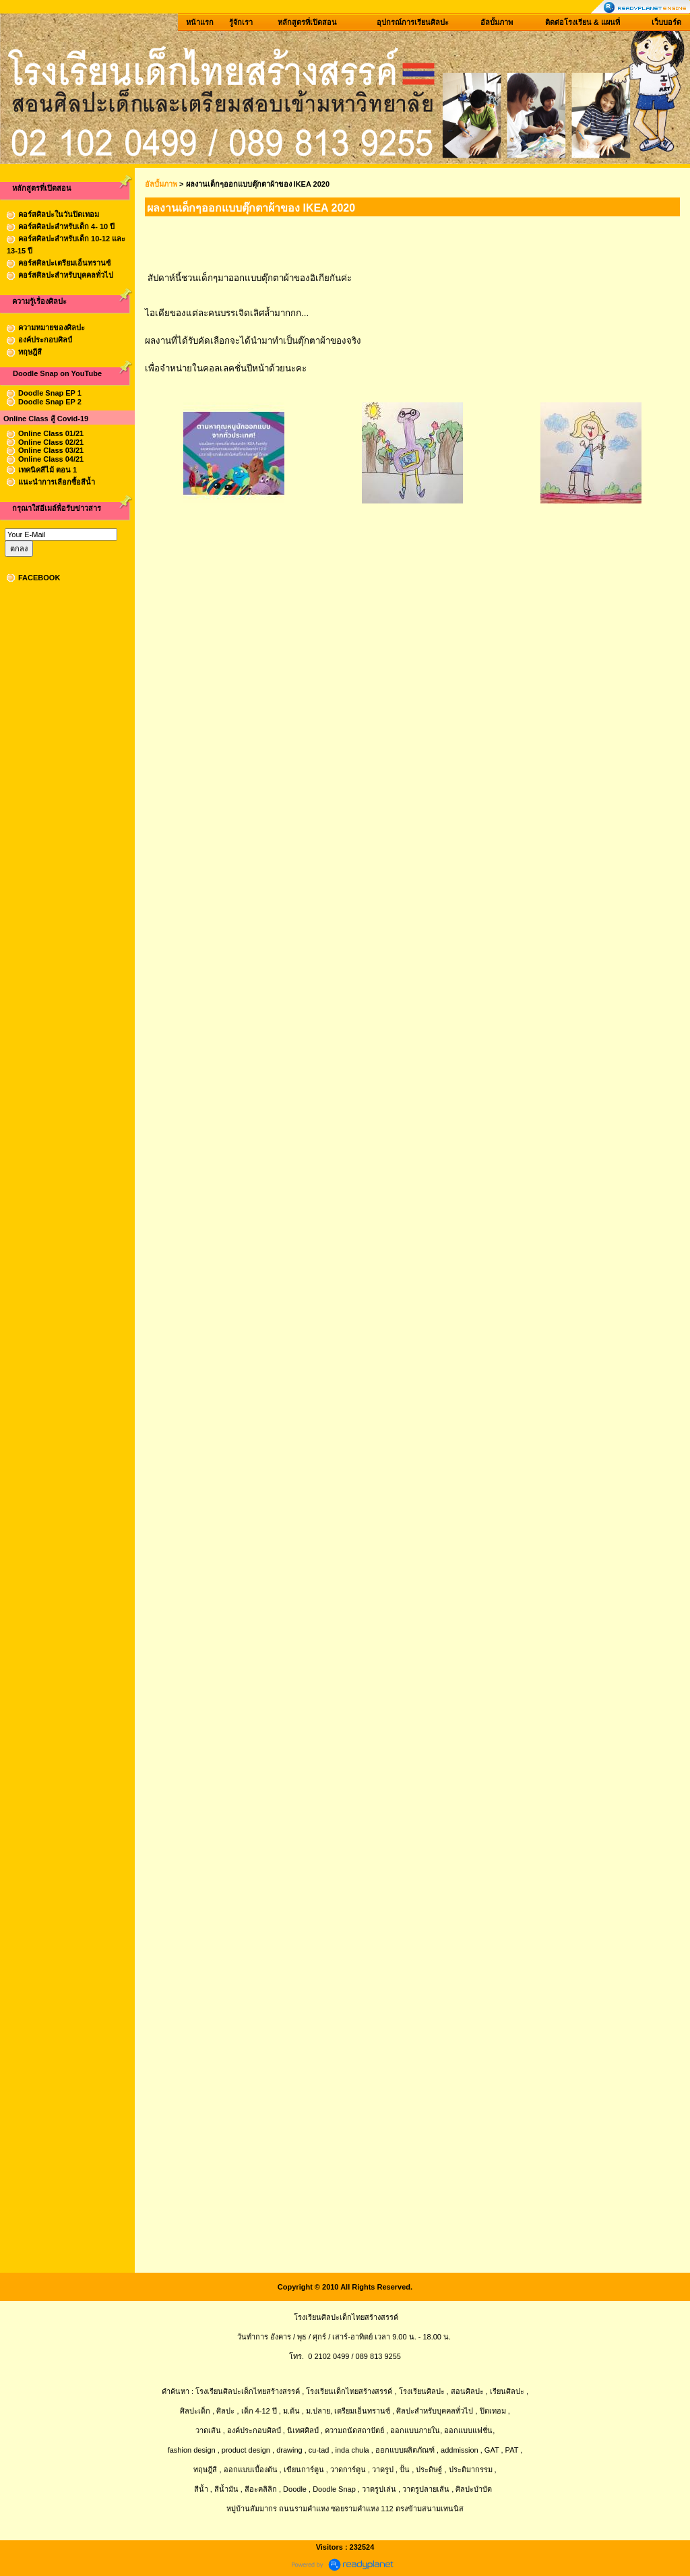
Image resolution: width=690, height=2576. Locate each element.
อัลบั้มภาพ (496, 22)
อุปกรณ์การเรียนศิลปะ (413, 22)
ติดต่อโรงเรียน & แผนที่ (582, 22)
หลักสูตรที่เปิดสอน (307, 22)
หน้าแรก (200, 22)
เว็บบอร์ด (666, 22)
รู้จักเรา (241, 22)
